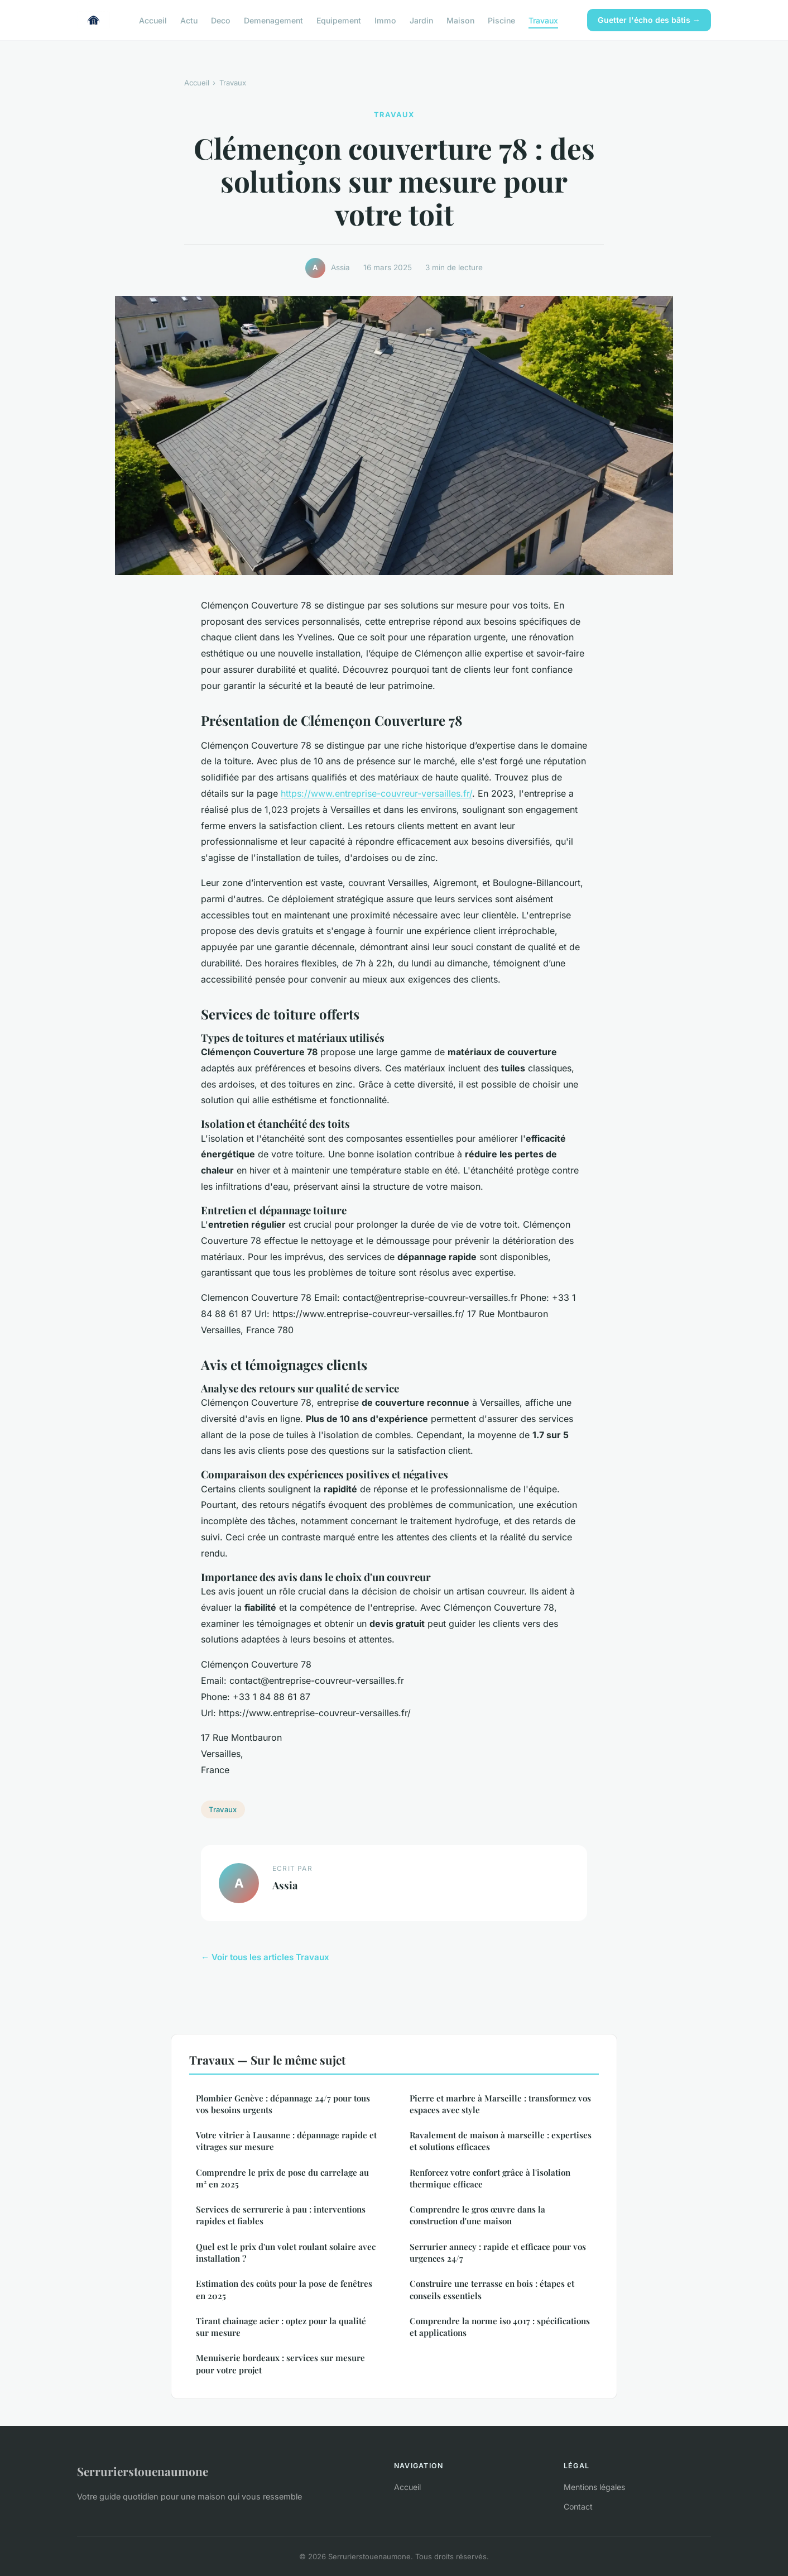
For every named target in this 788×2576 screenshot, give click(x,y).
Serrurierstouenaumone (142, 2471)
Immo (385, 20)
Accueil (153, 20)
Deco (220, 20)
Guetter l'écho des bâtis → (649, 20)
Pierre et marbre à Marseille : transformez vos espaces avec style (500, 2104)
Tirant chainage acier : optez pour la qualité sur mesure (281, 2326)
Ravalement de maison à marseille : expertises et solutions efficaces (501, 2140)
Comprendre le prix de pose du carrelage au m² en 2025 (282, 2178)
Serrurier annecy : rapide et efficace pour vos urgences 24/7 (498, 2252)
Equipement (338, 20)
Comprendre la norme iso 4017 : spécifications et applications (500, 2326)
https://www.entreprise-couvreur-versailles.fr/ (376, 793)
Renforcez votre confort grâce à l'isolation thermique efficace (490, 2178)
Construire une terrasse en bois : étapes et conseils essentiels (492, 2289)
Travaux (543, 20)
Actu (189, 20)
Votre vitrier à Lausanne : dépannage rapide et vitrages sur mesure (286, 2140)
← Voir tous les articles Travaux (265, 1957)
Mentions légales (594, 2487)
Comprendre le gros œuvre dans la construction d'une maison (477, 2215)
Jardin (421, 20)
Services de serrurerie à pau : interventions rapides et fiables (281, 2215)
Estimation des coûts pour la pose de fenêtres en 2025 (284, 2289)
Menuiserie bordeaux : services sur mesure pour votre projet (280, 2363)
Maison (460, 20)
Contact (578, 2506)
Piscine (501, 20)
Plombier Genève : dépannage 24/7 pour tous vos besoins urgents (283, 2104)
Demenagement (273, 20)
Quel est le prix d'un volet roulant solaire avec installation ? (286, 2252)
